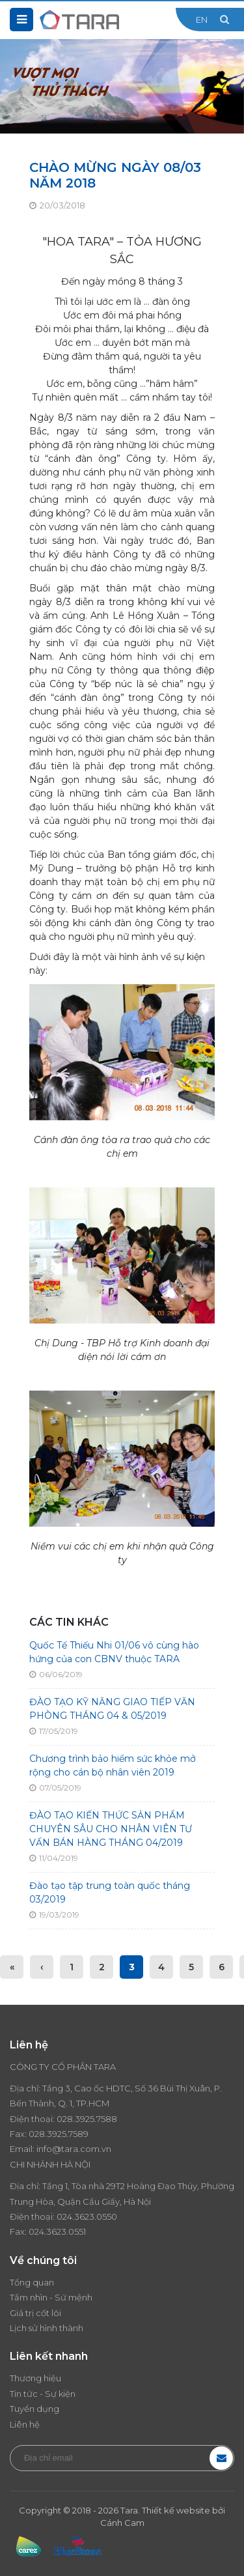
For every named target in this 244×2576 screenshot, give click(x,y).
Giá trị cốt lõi (35, 2313)
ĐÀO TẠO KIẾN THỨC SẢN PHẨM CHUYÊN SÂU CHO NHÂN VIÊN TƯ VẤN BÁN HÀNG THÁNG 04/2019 (110, 1828)
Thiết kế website (176, 2510)
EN (202, 19)
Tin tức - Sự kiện (42, 2393)
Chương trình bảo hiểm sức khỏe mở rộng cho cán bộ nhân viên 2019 (112, 1765)
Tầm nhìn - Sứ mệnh (51, 2297)
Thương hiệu (35, 2378)
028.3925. (76, 2119)
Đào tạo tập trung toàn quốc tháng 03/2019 (109, 1892)
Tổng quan (32, 2282)
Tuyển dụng (34, 2408)
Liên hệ (25, 2424)
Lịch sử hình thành (46, 2328)
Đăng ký (221, 2458)
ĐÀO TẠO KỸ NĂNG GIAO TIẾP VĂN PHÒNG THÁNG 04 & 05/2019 (112, 1708)
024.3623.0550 (87, 2216)
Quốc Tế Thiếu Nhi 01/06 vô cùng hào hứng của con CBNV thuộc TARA (114, 1652)
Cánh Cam (122, 2522)
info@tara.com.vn (73, 2149)
